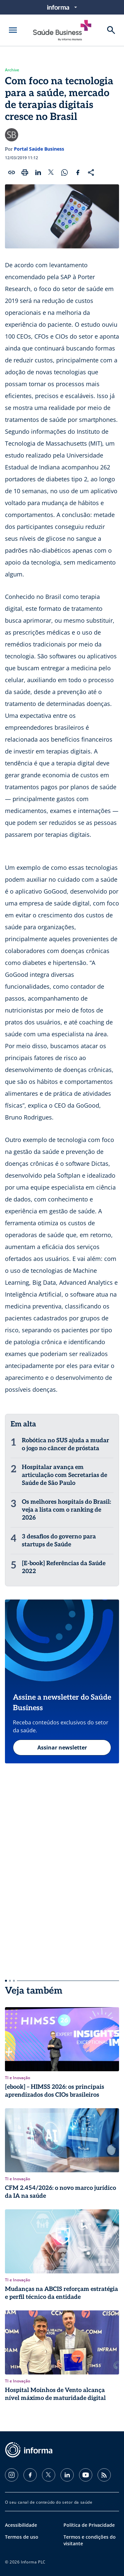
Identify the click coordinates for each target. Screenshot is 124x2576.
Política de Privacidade (89, 2525)
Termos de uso (21, 2537)
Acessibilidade (21, 2525)
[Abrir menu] (13, 30)
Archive (12, 70)
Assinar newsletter (62, 1747)
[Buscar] (111, 30)
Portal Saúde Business (39, 149)
